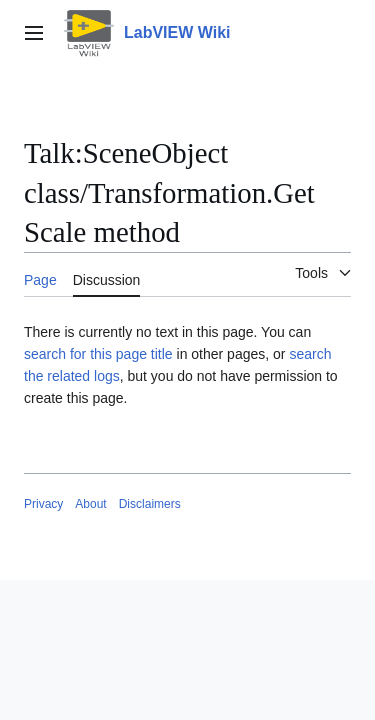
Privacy (43, 504)
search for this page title (98, 354)
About (90, 504)
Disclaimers (150, 504)
